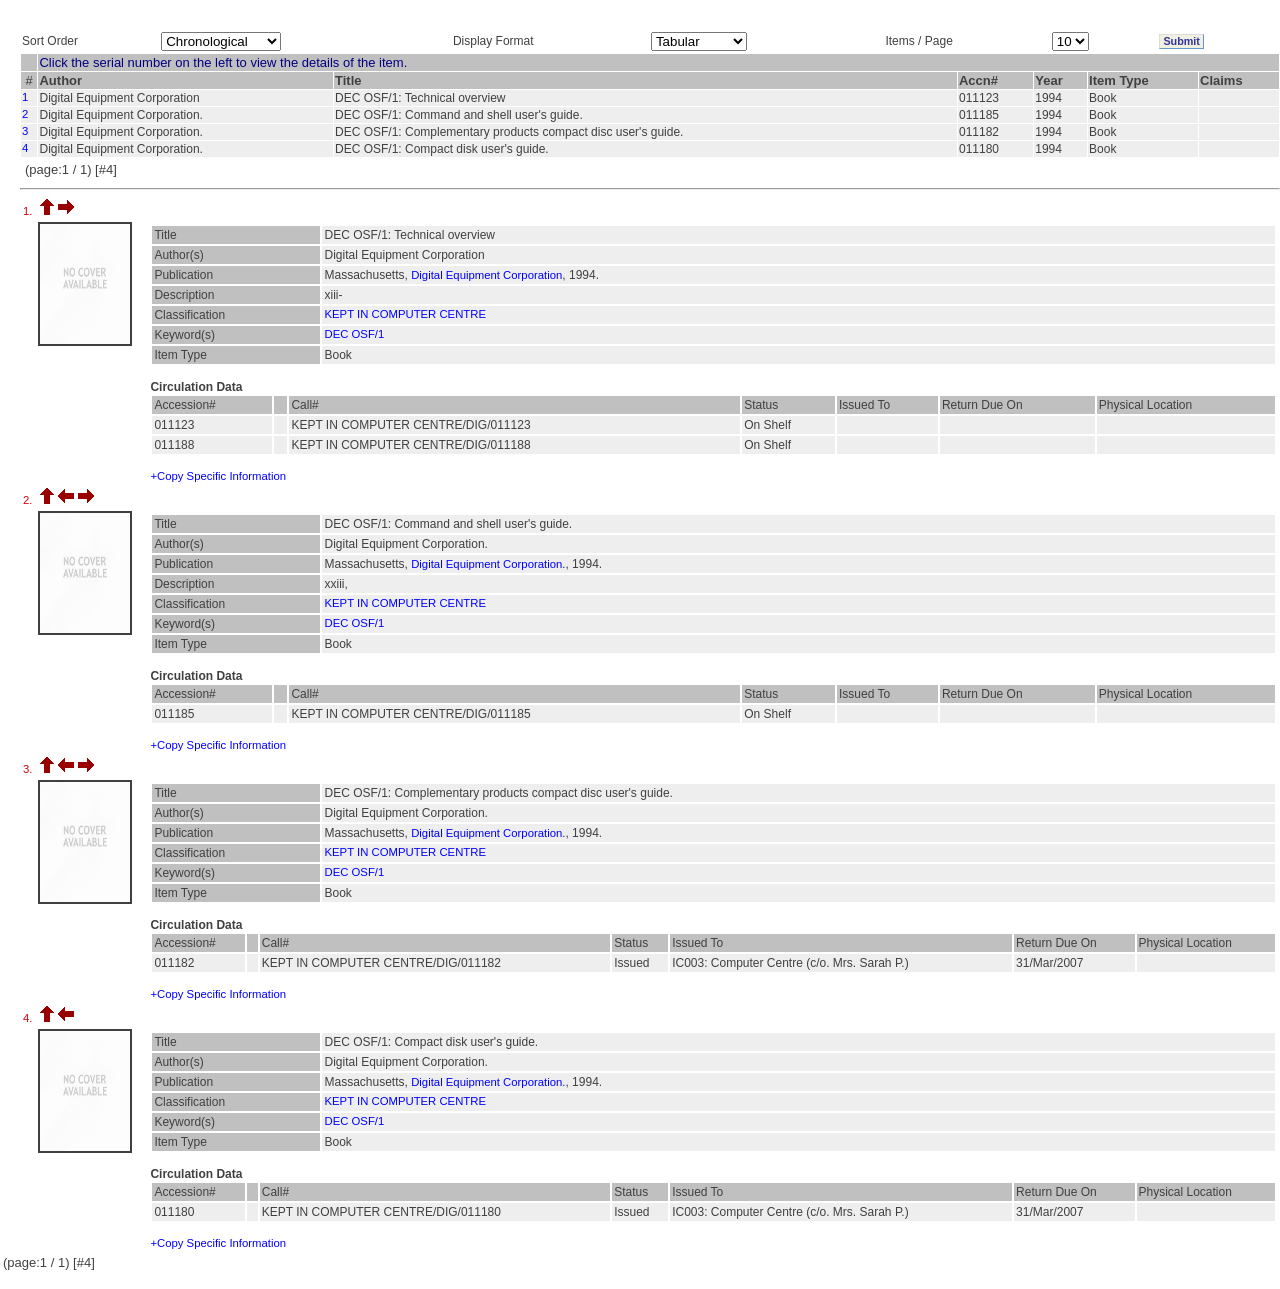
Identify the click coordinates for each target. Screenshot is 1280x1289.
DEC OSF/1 (354, 334)
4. (29, 1018)
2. (29, 500)
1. (29, 211)
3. (29, 769)
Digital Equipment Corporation (486, 275)
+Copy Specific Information (218, 476)
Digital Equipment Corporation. (488, 564)
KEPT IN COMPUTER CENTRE (405, 314)
